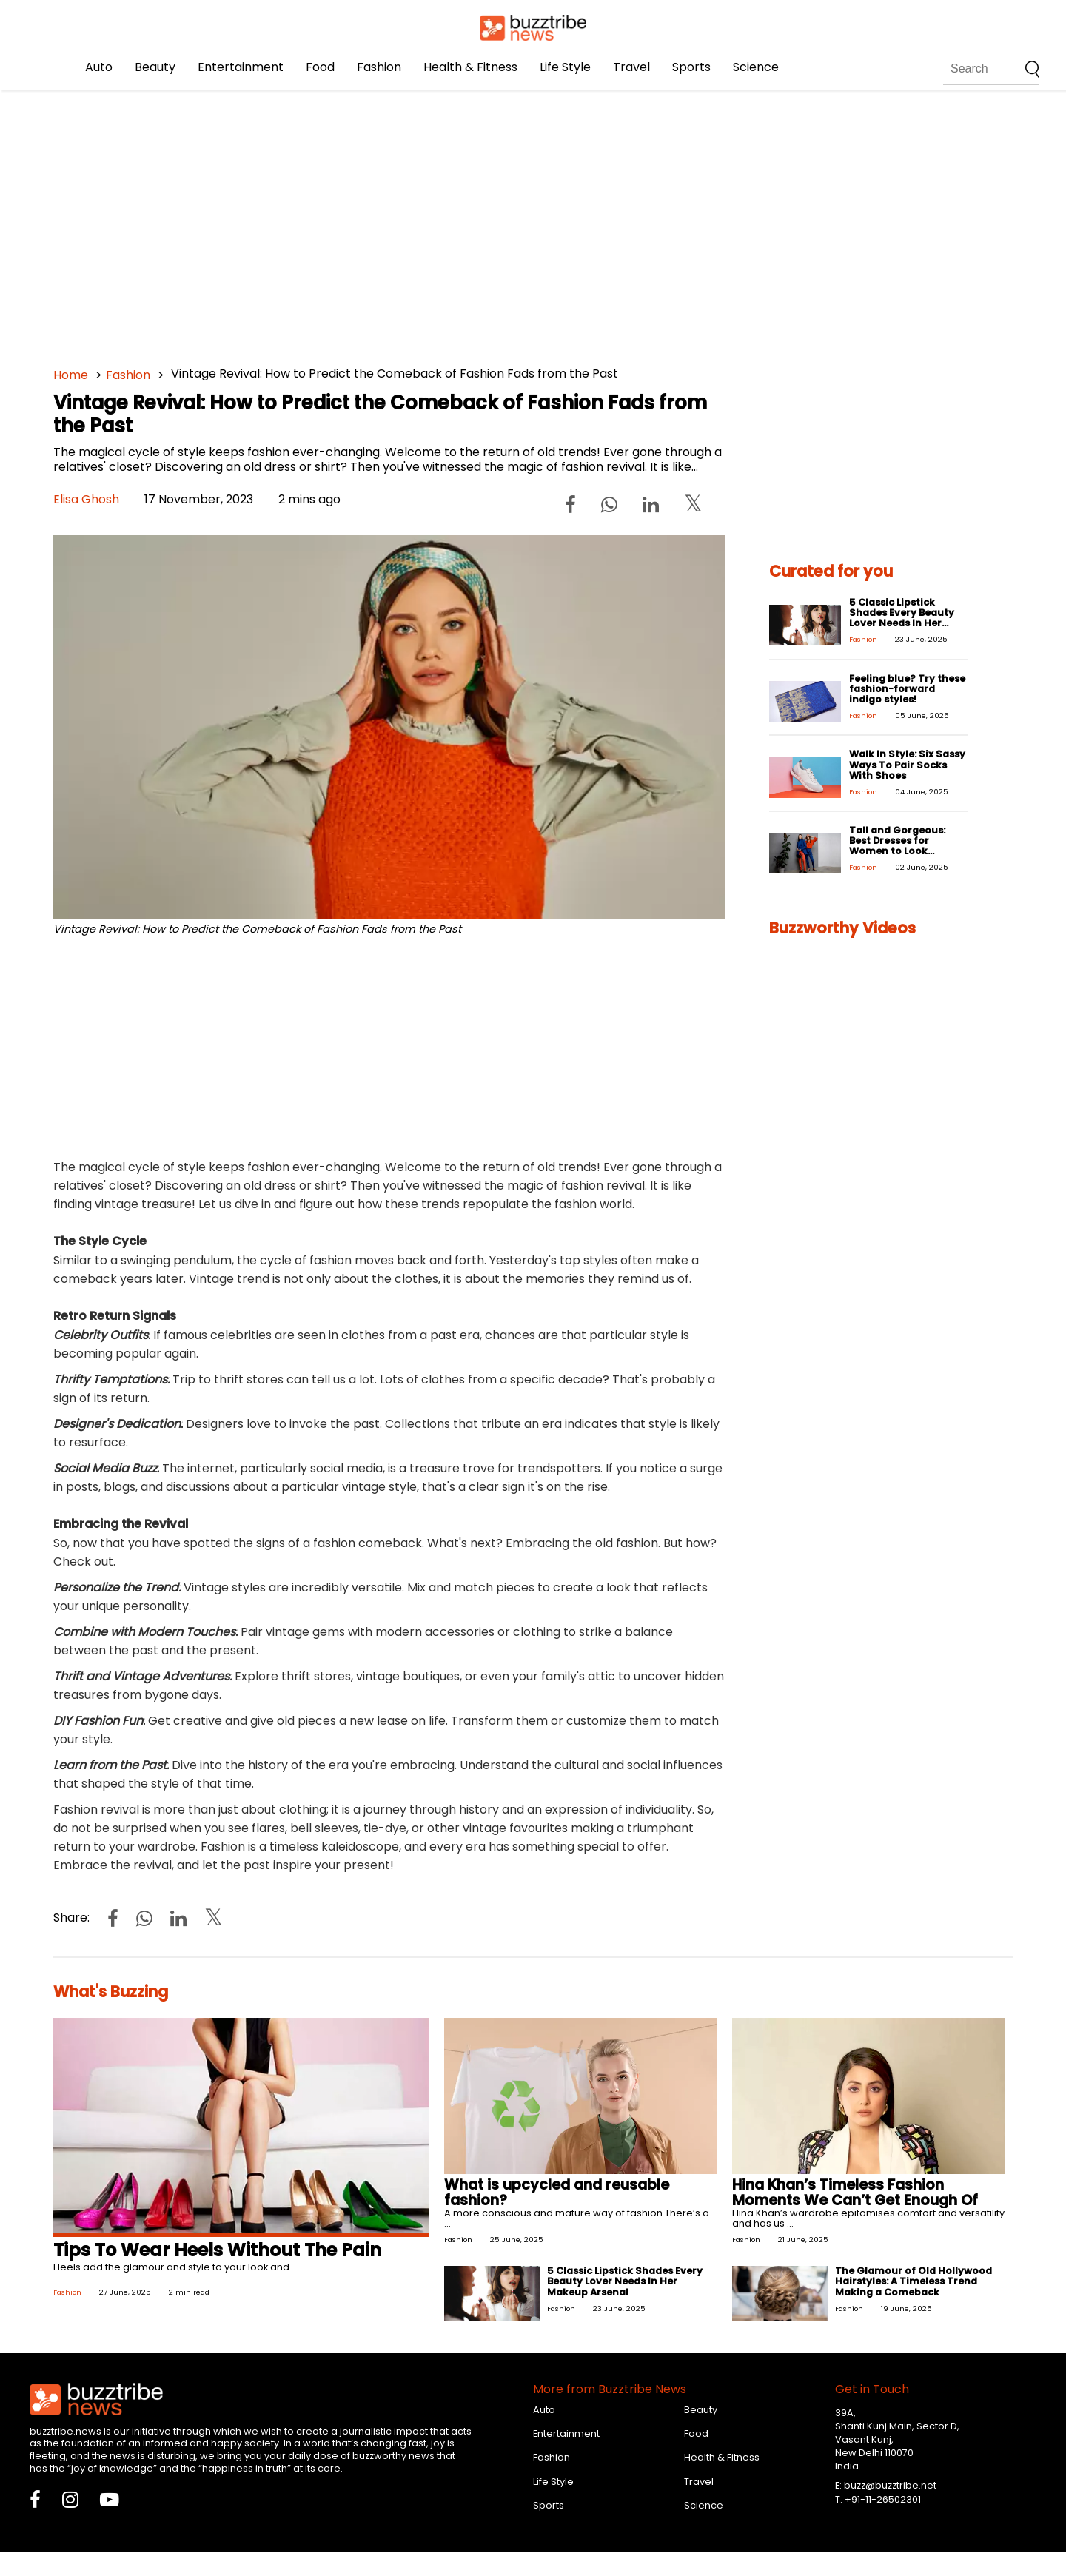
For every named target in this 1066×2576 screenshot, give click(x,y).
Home (70, 374)
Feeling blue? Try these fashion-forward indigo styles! (907, 688)
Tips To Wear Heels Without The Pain (217, 2250)
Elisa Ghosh (86, 499)
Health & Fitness (470, 67)
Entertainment (241, 67)
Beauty (155, 67)
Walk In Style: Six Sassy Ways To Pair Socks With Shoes (907, 764)
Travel (631, 67)
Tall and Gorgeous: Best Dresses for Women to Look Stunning (897, 846)
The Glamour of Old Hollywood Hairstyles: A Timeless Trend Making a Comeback (913, 2281)
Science (756, 67)
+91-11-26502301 (883, 2499)
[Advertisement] (497, 222)
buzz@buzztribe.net (890, 2485)
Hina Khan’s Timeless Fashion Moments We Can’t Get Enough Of (855, 2192)
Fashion (379, 67)
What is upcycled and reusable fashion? (556, 2192)
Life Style (565, 67)
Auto (99, 67)
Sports (691, 67)
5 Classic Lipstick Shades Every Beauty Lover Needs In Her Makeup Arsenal (901, 618)
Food (320, 67)
